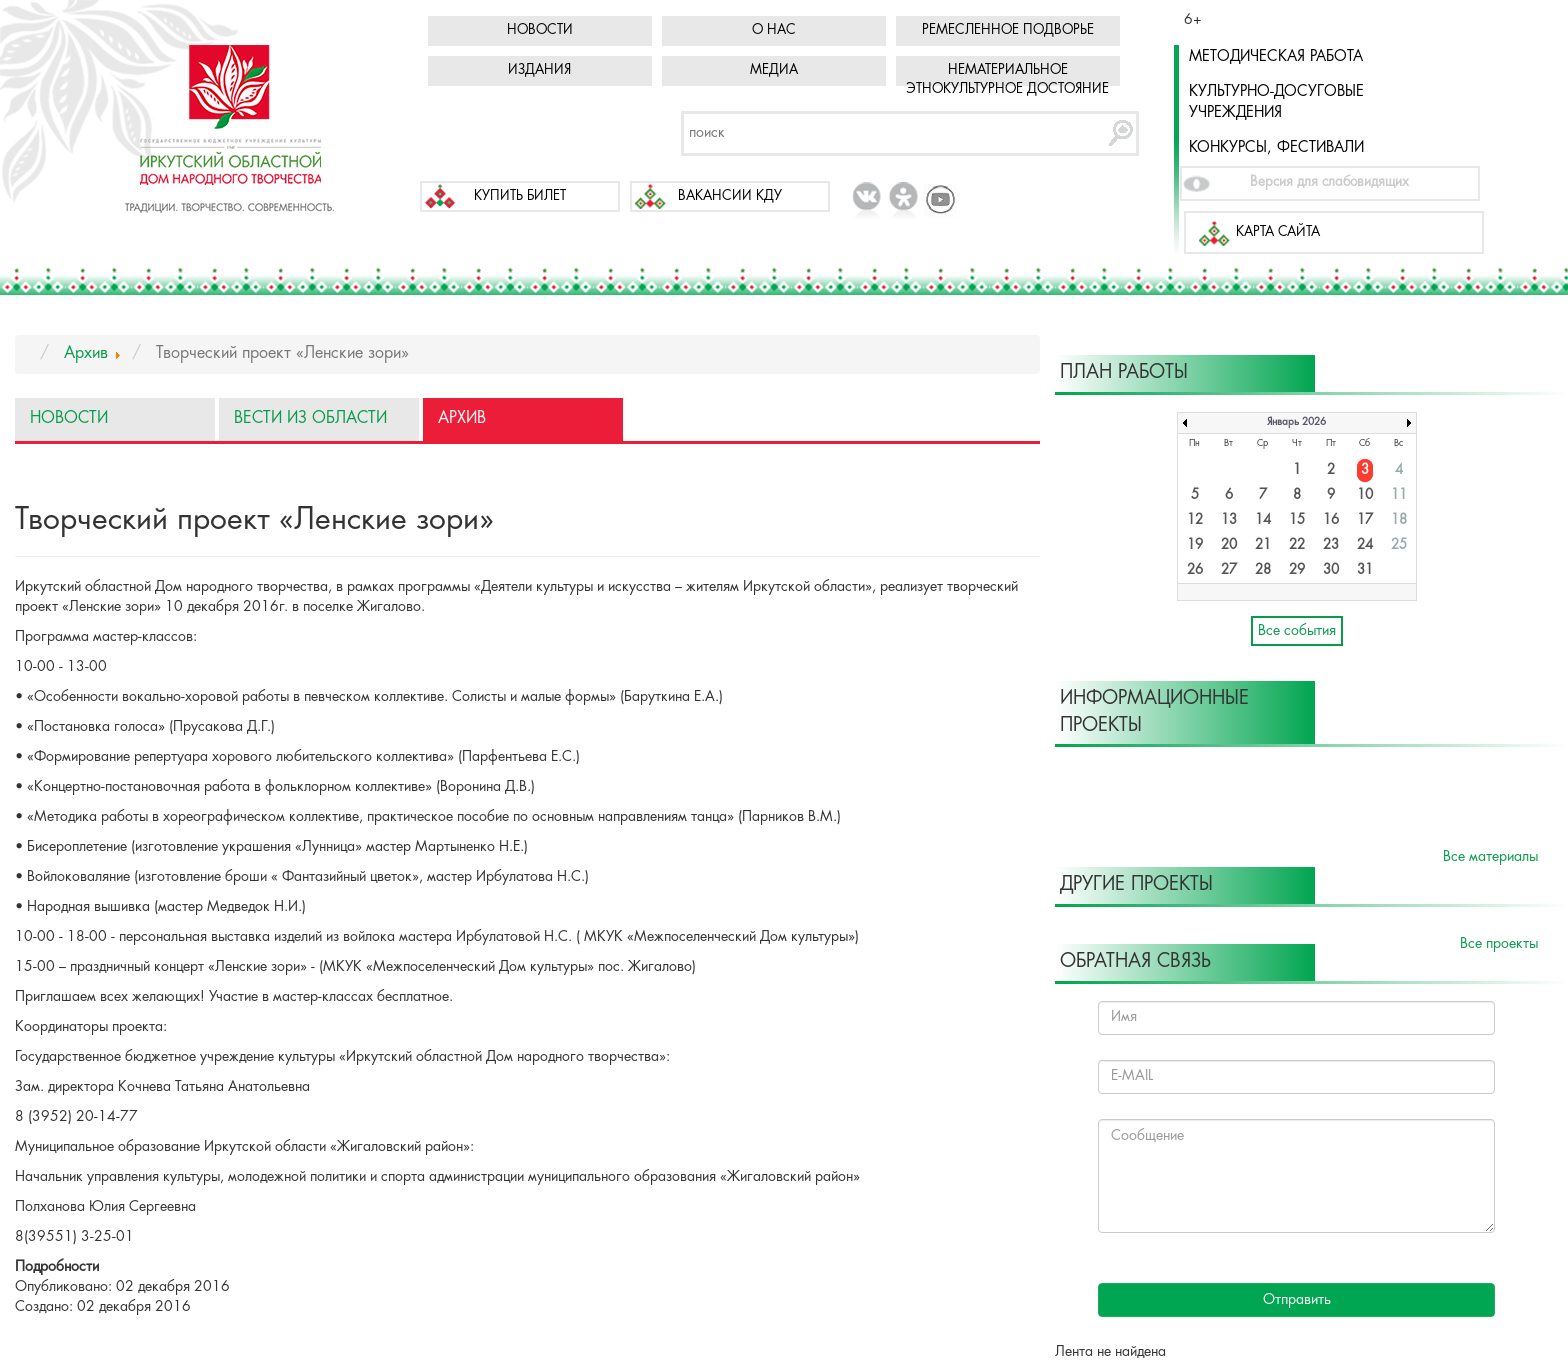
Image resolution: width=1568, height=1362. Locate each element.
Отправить (1297, 1300)
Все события (1297, 631)
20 (1229, 545)
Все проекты (1499, 944)
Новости (540, 30)
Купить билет (520, 196)
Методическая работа (1276, 57)
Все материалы (1490, 857)
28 (1263, 570)
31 (1365, 570)
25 (1399, 545)
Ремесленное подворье (1008, 30)
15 (1297, 520)
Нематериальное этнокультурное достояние (1007, 80)
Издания (539, 70)
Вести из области (310, 418)
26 (1195, 570)
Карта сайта (1278, 232)
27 (1229, 570)
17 (1365, 520)
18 (1399, 520)
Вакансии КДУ (730, 196)
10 (1365, 495)
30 (1331, 570)
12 (1195, 520)
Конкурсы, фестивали (1276, 148)
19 (1195, 545)
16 (1331, 520)
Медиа (774, 70)
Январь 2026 (1296, 422)
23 (1331, 545)
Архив (462, 418)
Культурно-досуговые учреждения (1276, 102)
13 (1229, 520)
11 (1399, 495)
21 (1263, 545)
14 (1263, 520)
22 (1297, 545)
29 (1297, 570)
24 (1365, 545)
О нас (774, 30)
